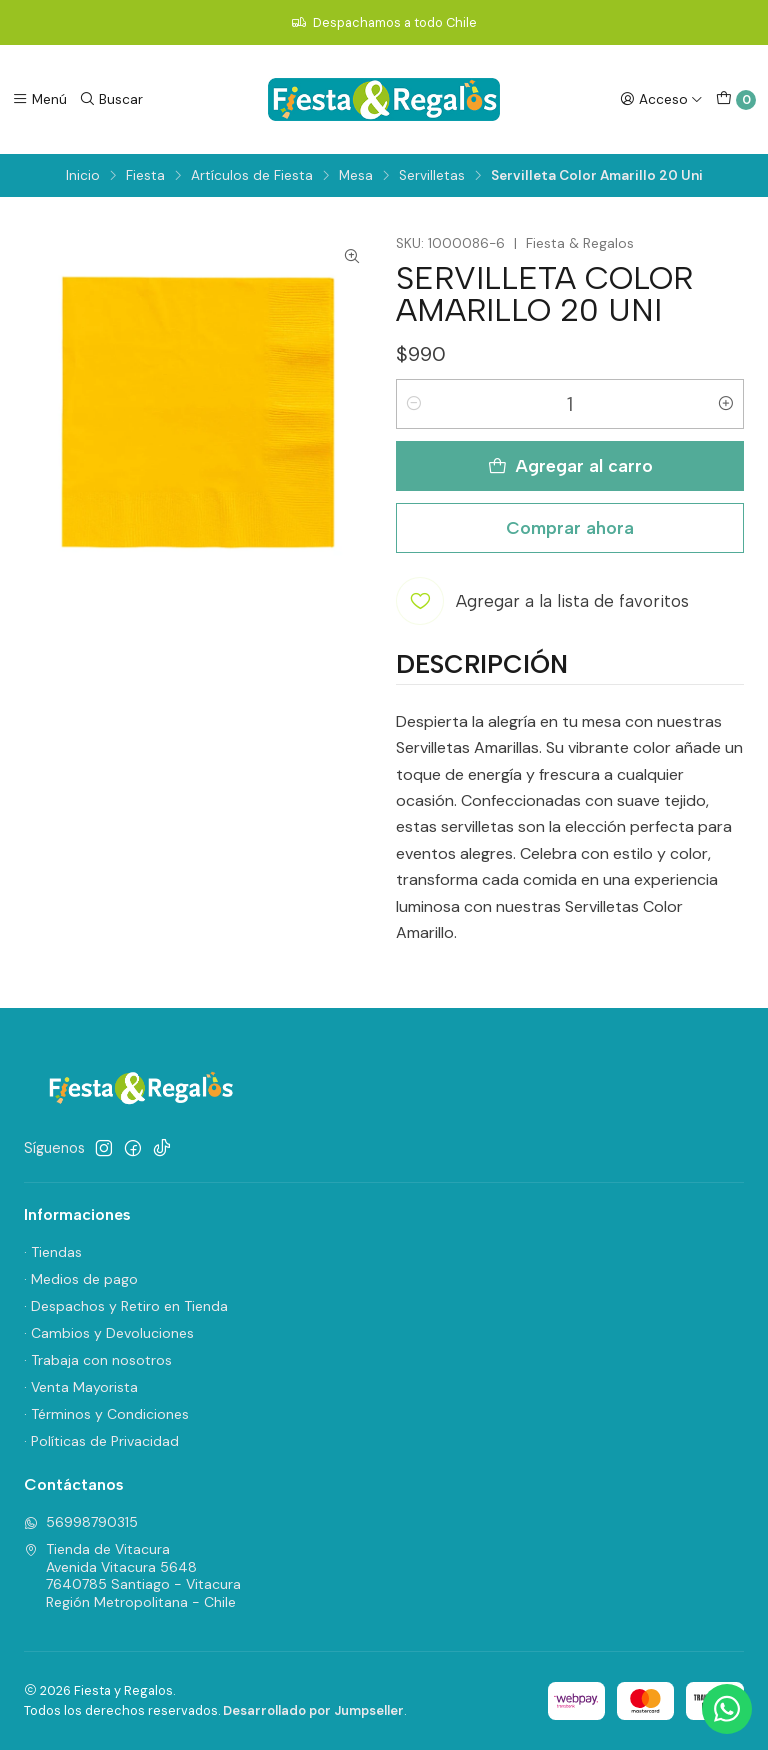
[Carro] (736, 100)
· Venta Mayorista (81, 1387)
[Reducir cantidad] (414, 404)
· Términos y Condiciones (106, 1414)
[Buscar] (111, 99)
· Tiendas (53, 1252)
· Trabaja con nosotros (98, 1360)
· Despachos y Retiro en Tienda (126, 1306)
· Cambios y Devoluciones (109, 1333)
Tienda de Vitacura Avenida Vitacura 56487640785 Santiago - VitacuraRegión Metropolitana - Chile (132, 1575)
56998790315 (81, 1522)
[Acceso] (661, 99)
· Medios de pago (81, 1279)
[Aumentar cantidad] (726, 404)
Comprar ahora (570, 527)
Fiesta (145, 176)
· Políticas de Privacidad (101, 1441)
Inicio (83, 176)
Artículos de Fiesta (252, 176)
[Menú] (39, 99)
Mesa (356, 176)
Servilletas (432, 176)
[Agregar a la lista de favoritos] (542, 601)
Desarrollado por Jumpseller (313, 1710)
